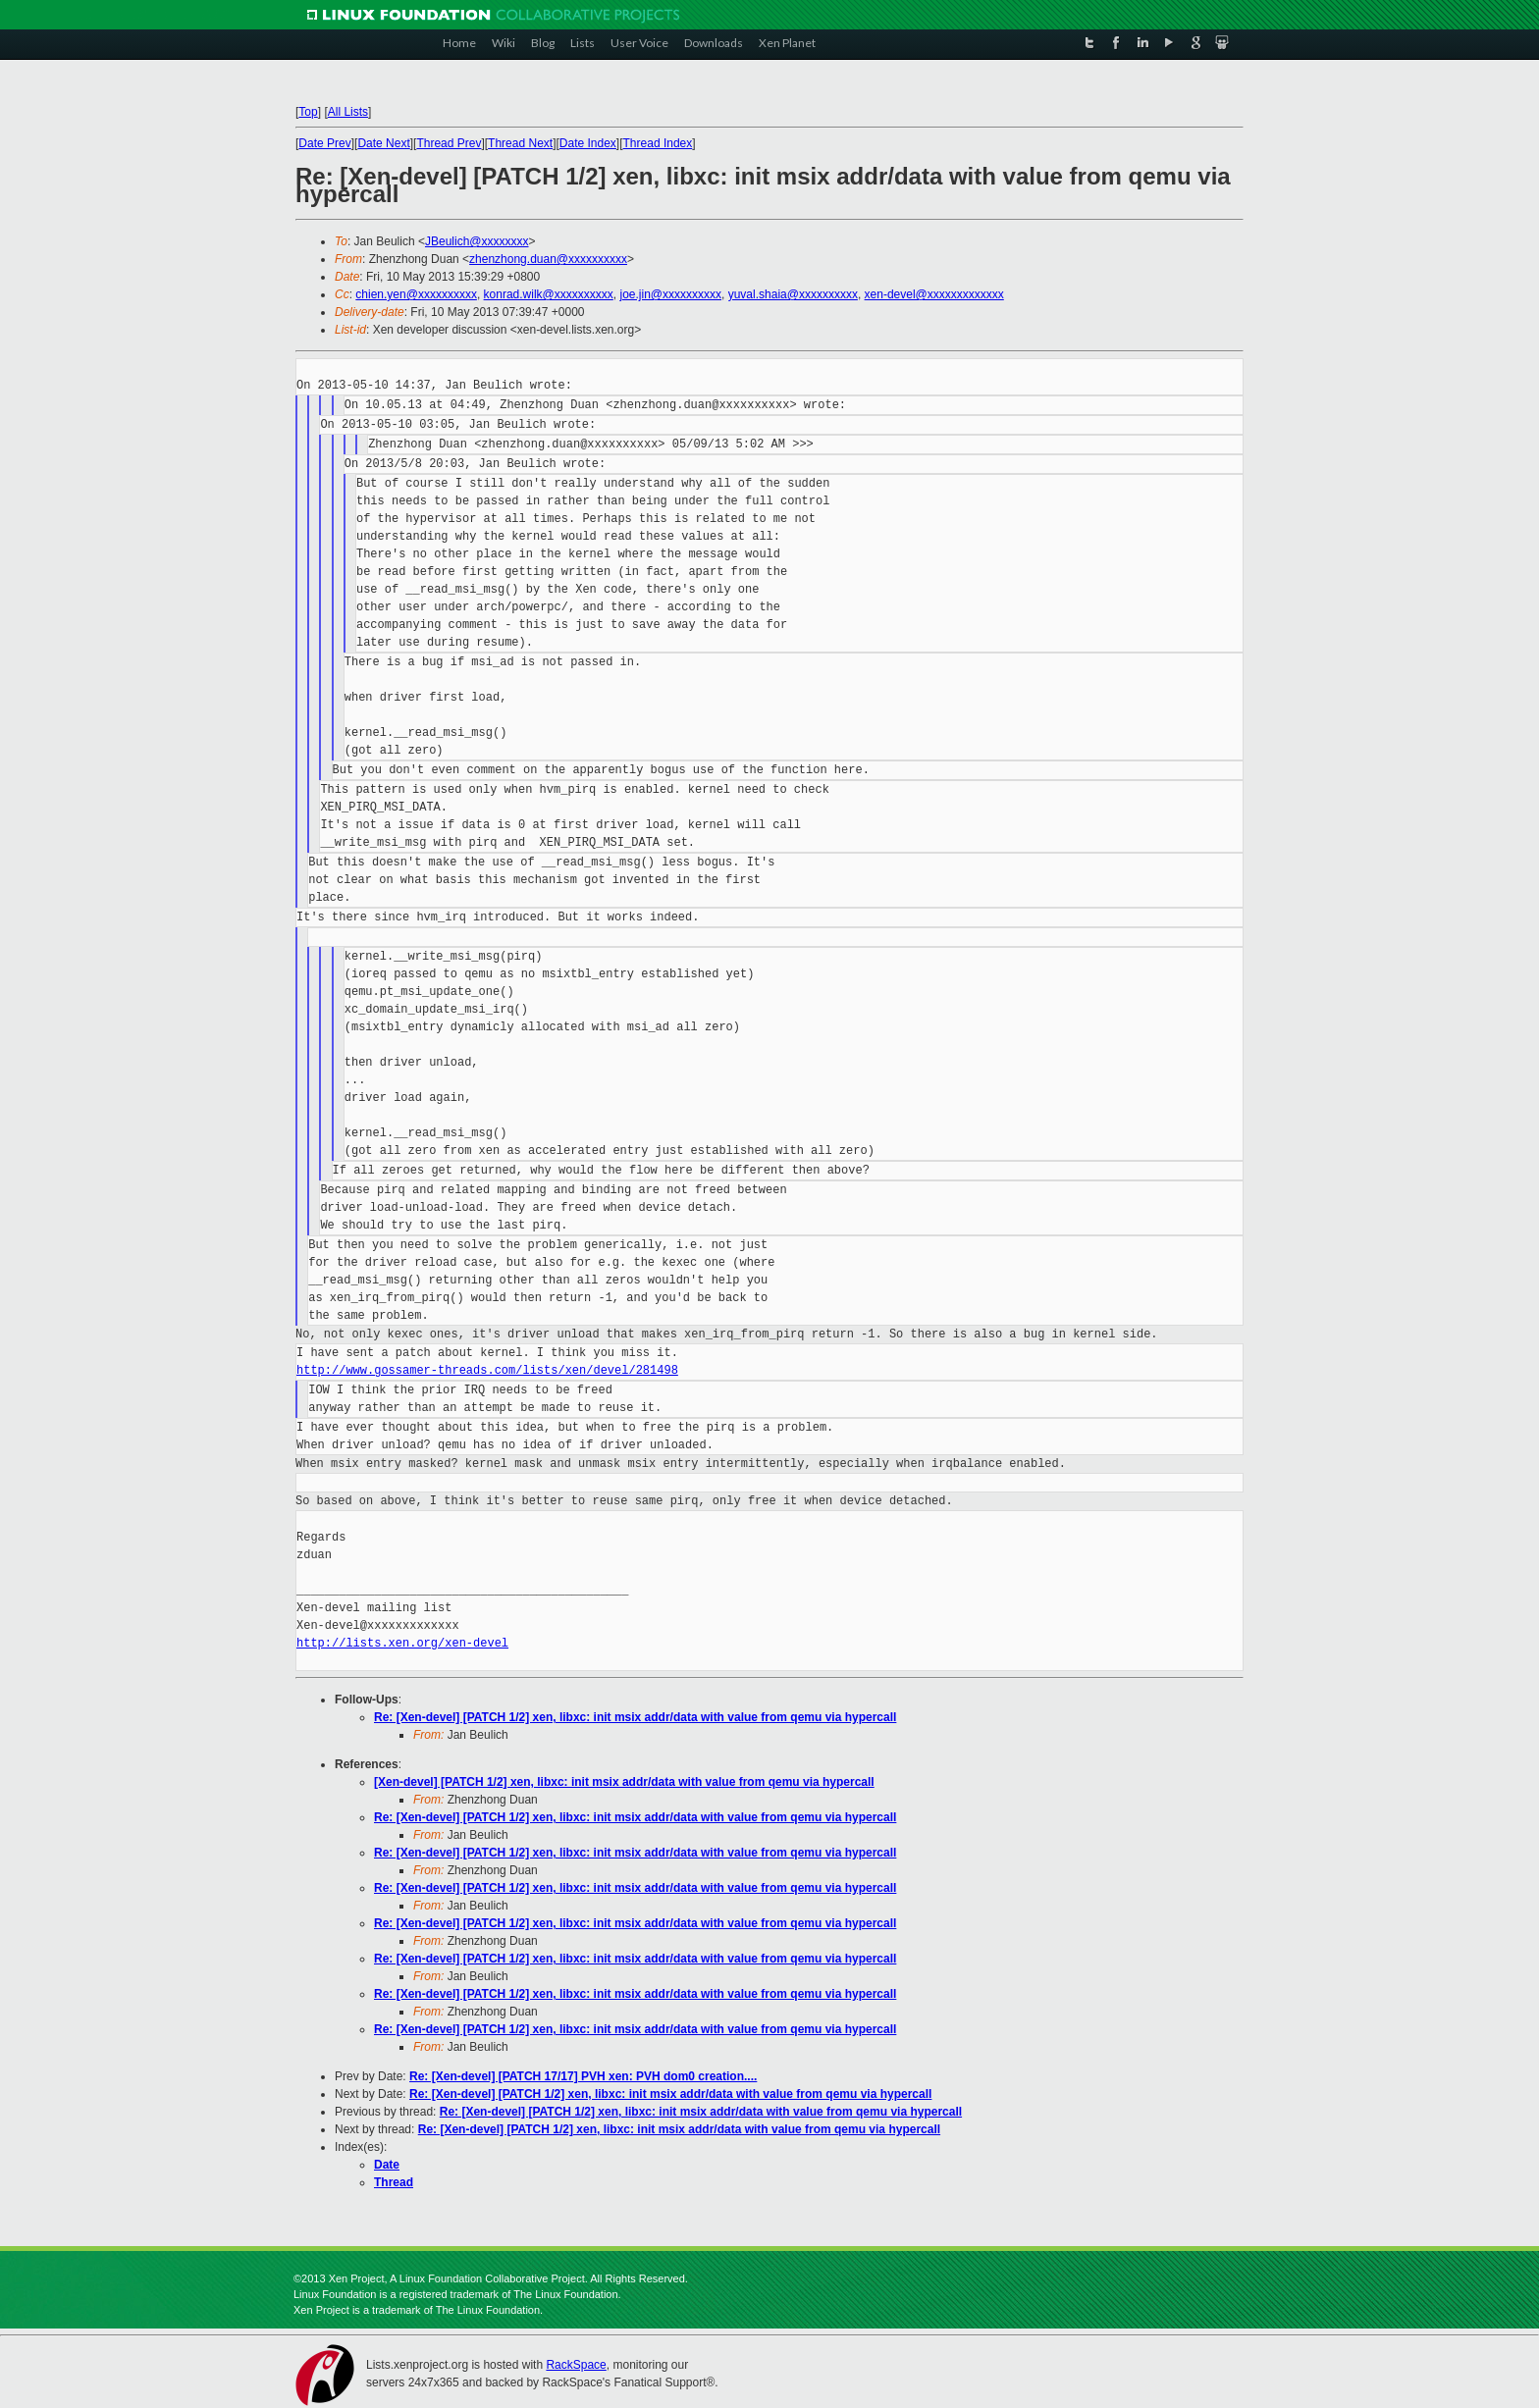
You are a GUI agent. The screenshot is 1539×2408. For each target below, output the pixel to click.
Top (307, 112)
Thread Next (520, 143)
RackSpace (576, 2365)
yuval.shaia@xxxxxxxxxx (793, 294)
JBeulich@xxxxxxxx (477, 241)
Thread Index (658, 143)
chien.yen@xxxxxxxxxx (416, 294)
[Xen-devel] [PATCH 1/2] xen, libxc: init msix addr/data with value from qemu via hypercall (624, 1782)
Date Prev (324, 143)
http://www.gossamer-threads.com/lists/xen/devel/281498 (487, 1370)
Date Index (587, 143)
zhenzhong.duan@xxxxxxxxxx (548, 259)
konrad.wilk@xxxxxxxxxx (548, 294)
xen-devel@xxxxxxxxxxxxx (934, 294)
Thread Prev (448, 143)
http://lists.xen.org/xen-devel (402, 1643)
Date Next (383, 143)
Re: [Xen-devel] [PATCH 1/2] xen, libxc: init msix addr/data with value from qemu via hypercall (635, 1717)
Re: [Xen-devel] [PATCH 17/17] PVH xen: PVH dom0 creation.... (583, 2076)
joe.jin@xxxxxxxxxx (670, 294)
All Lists (348, 112)
